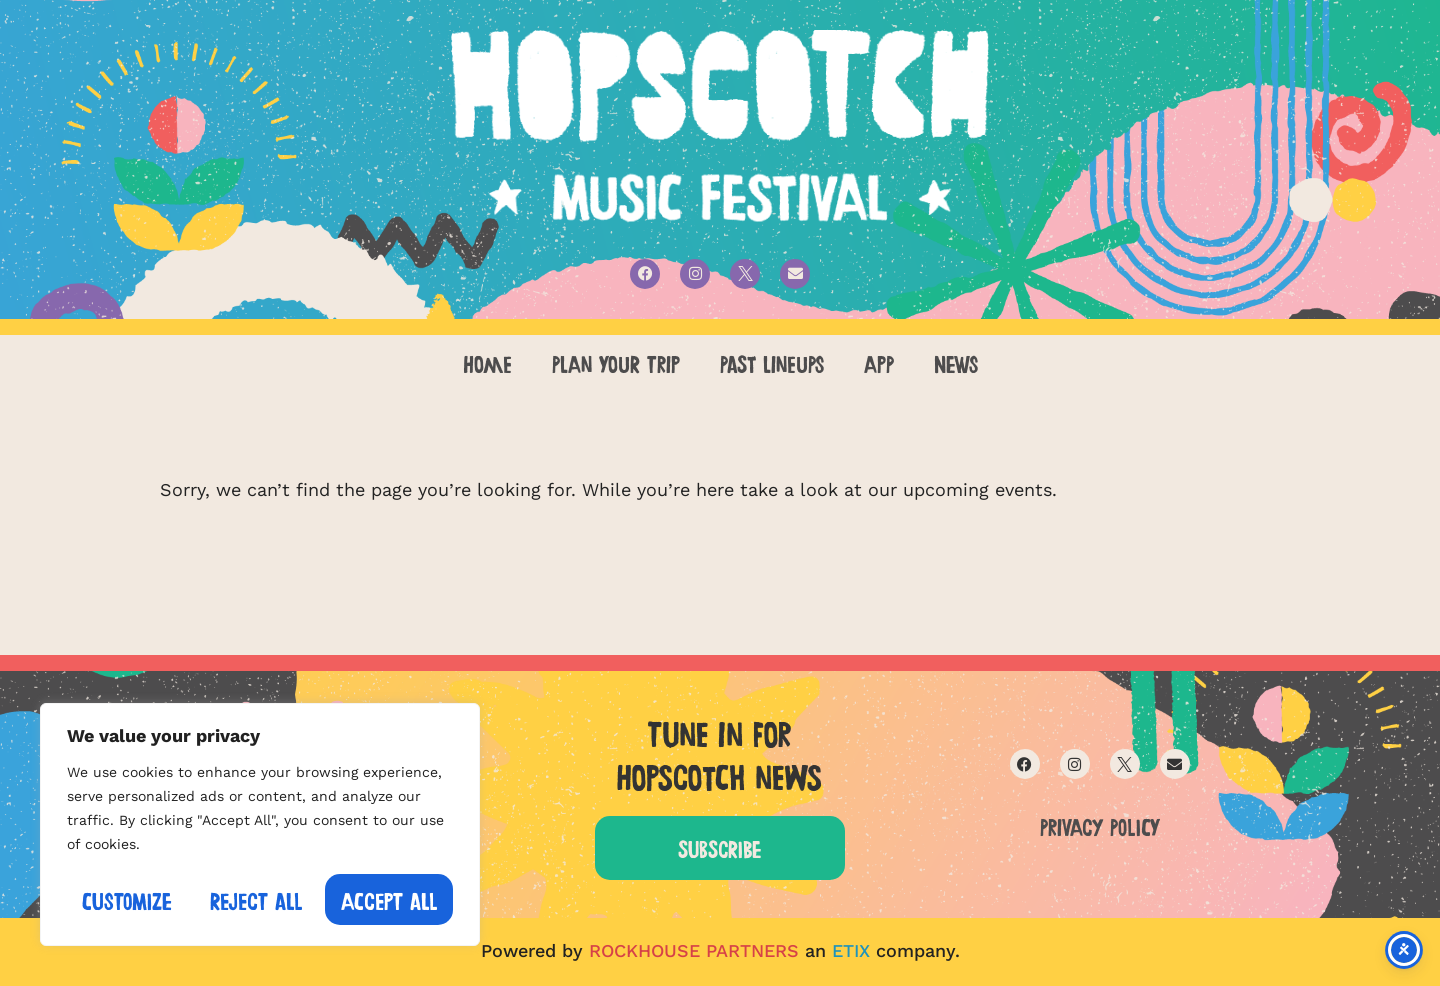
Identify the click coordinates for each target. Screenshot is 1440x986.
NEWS (956, 362)
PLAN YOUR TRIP (616, 362)
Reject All (256, 899)
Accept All (389, 899)
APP (879, 362)
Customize (127, 899)
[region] (260, 825)
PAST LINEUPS (772, 362)
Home (487, 362)
